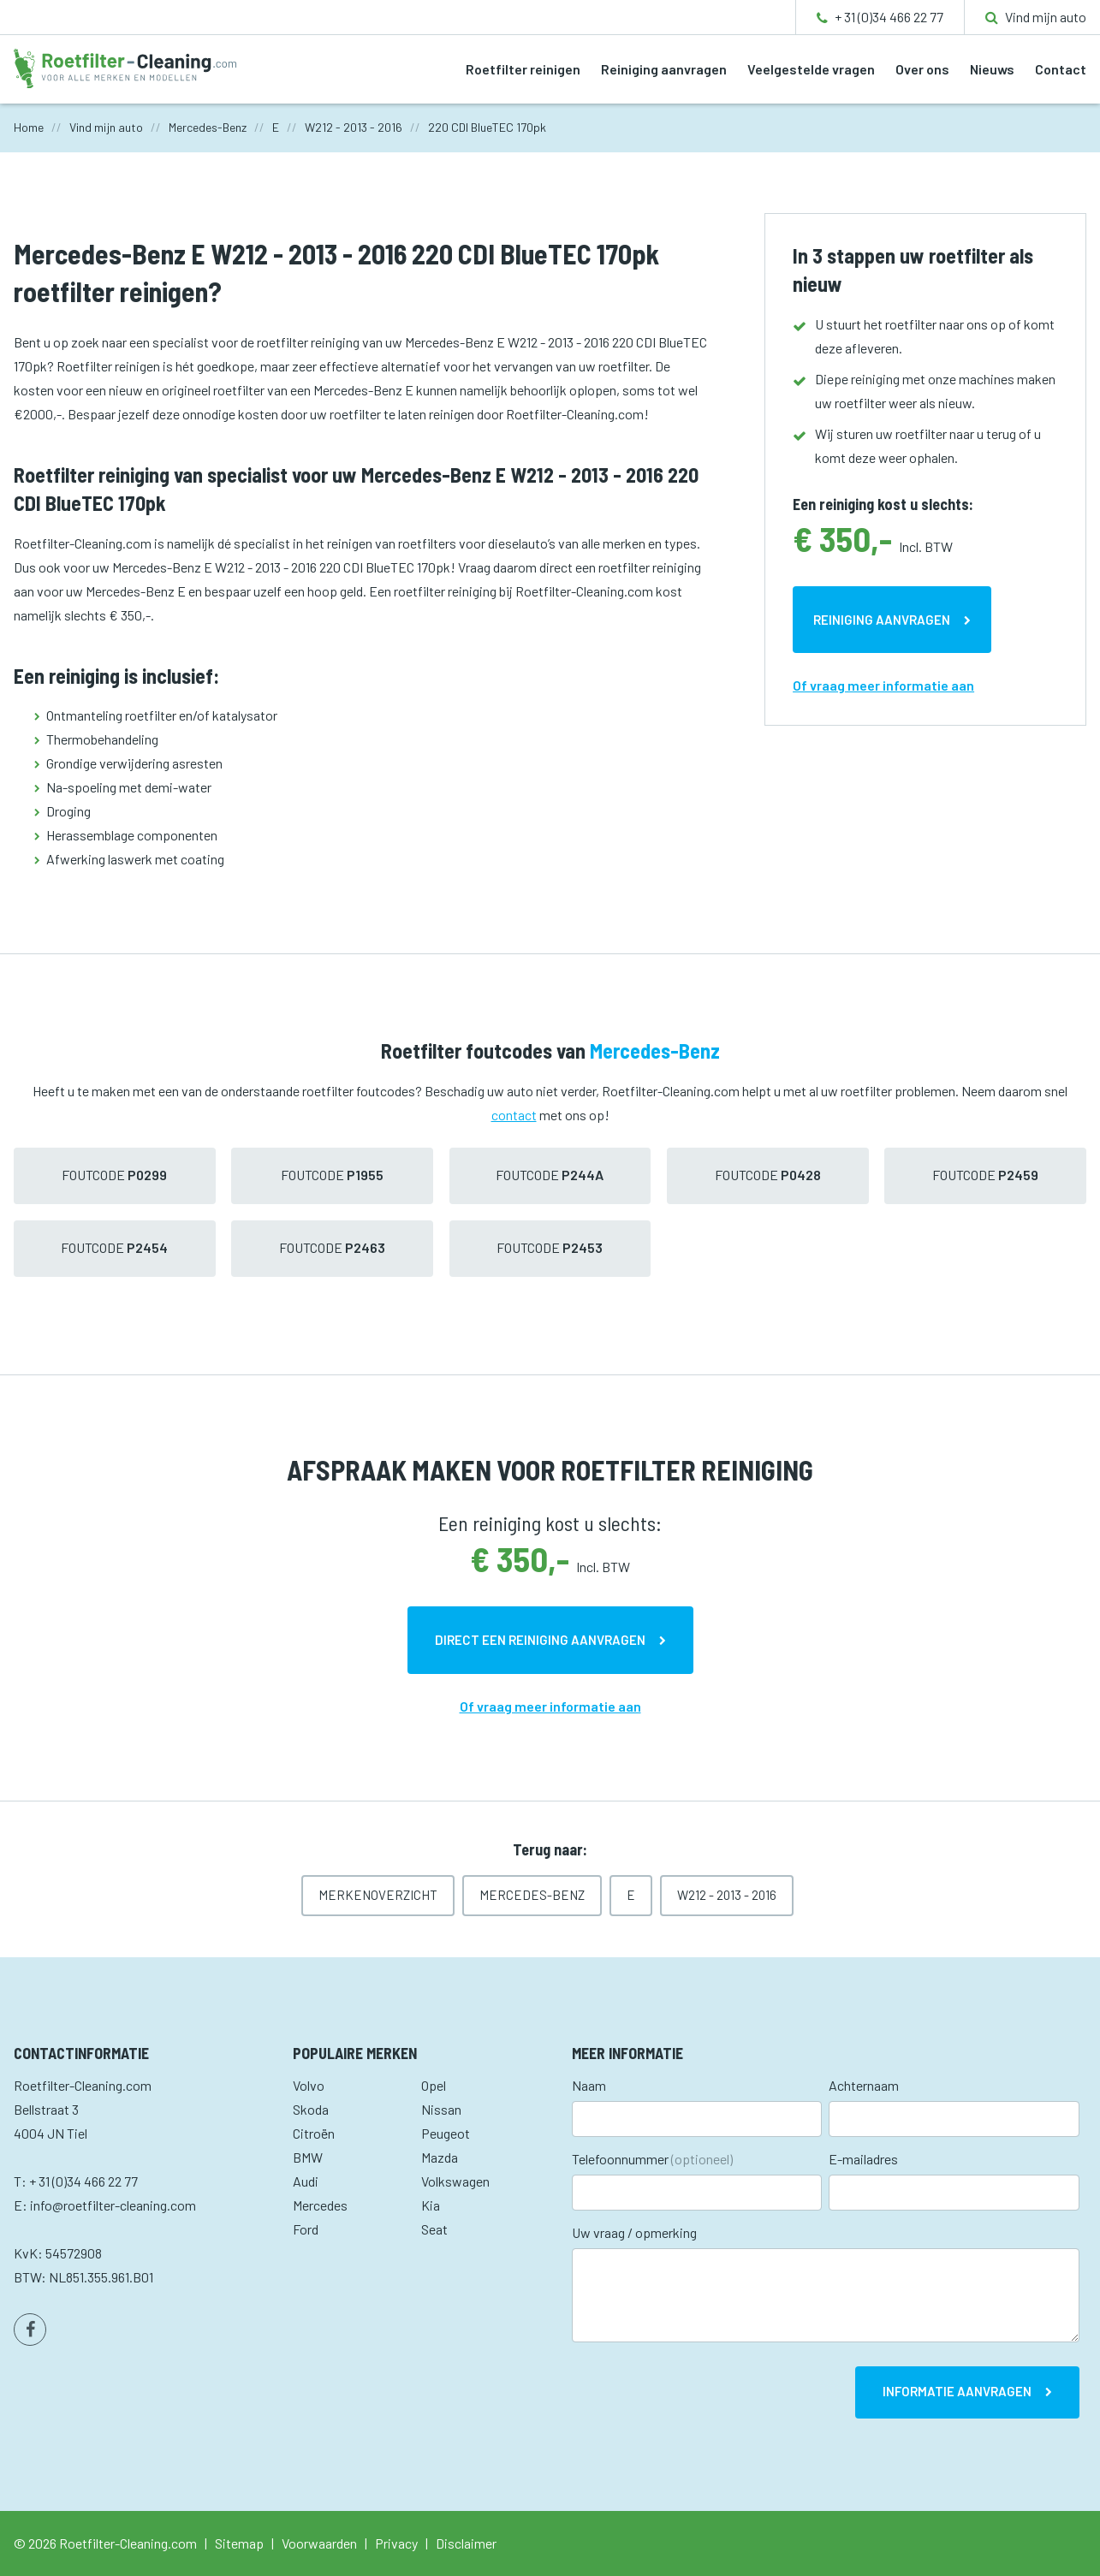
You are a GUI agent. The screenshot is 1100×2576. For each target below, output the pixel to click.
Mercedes (320, 2205)
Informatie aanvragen (957, 2391)
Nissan (441, 2109)
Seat (434, 2229)
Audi (305, 2181)
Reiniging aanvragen (664, 69)
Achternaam (864, 2085)
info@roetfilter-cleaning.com (113, 2205)
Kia (430, 2205)
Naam (589, 2085)
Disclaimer (466, 2543)
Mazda (439, 2157)
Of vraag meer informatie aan (883, 685)
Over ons (922, 69)
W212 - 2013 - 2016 (726, 1894)
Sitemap (239, 2543)
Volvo (308, 2085)
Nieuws (992, 69)
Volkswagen (455, 2181)
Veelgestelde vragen (811, 69)
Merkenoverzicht (377, 1894)
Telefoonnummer (652, 2159)
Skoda (311, 2109)
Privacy (396, 2543)
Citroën (314, 2133)
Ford (305, 2229)
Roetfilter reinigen (523, 69)
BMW (308, 2157)
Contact (1060, 69)
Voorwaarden (319, 2543)
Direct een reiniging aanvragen (540, 1639)
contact (514, 1115)
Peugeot (445, 2133)
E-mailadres (863, 2159)
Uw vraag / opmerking (634, 2232)
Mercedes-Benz (532, 1894)
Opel (433, 2085)
